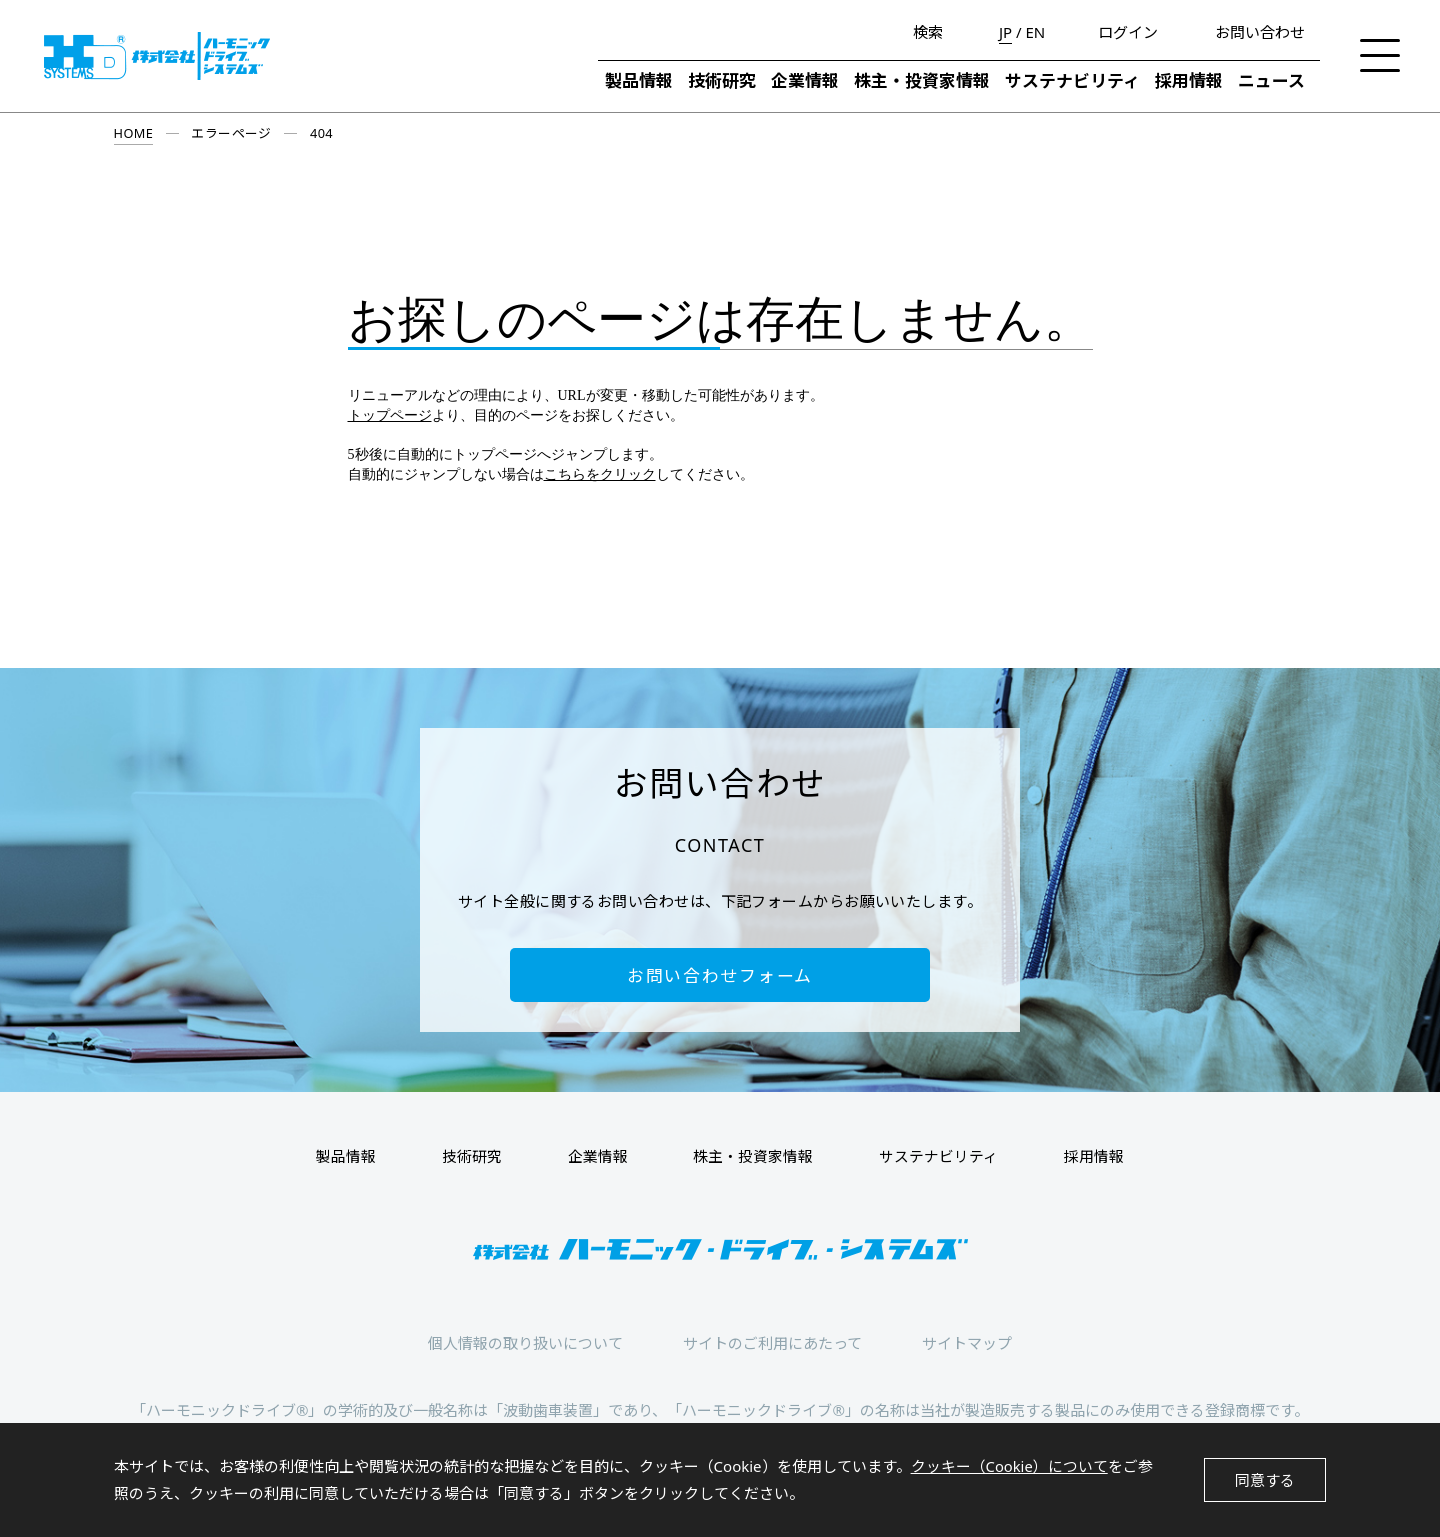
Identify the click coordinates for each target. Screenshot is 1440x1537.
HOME (134, 133)
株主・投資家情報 (922, 80)
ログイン (1128, 32)
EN (1035, 32)
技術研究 (722, 80)
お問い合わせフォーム (720, 975)
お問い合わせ (1260, 32)
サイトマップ (967, 1345)
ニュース (1271, 80)
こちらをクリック (600, 474)
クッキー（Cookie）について (1010, 1466)
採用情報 (1189, 80)
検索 (928, 32)
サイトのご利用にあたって (772, 1345)
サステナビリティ (1072, 80)
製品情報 (639, 80)
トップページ (390, 415)
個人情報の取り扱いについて (525, 1345)
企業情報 (805, 80)
